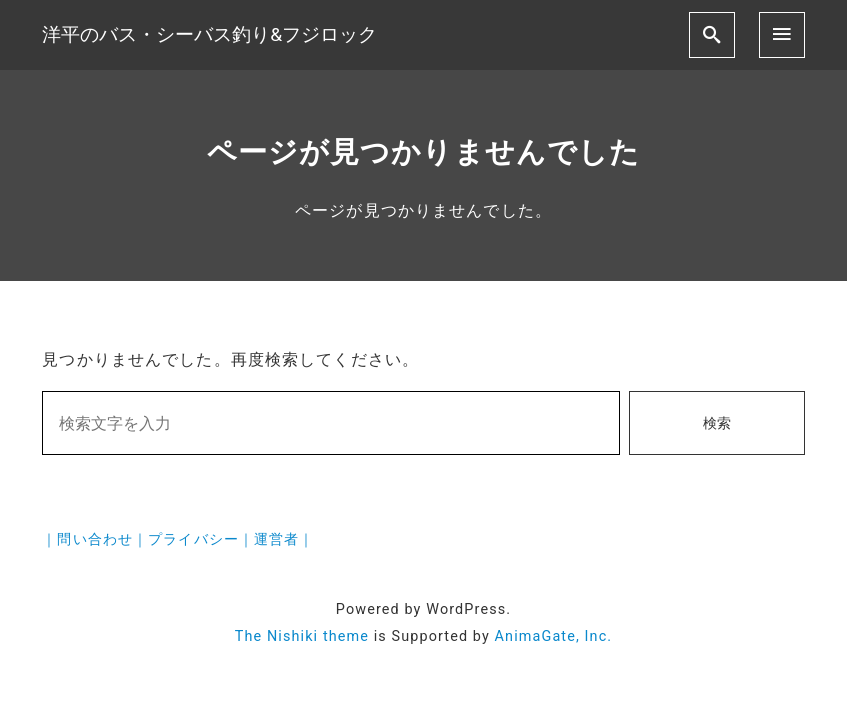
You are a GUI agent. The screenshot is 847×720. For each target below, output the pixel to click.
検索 (717, 423)
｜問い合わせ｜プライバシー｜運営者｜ (178, 539)
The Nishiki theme (302, 636)
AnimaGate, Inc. (554, 636)
